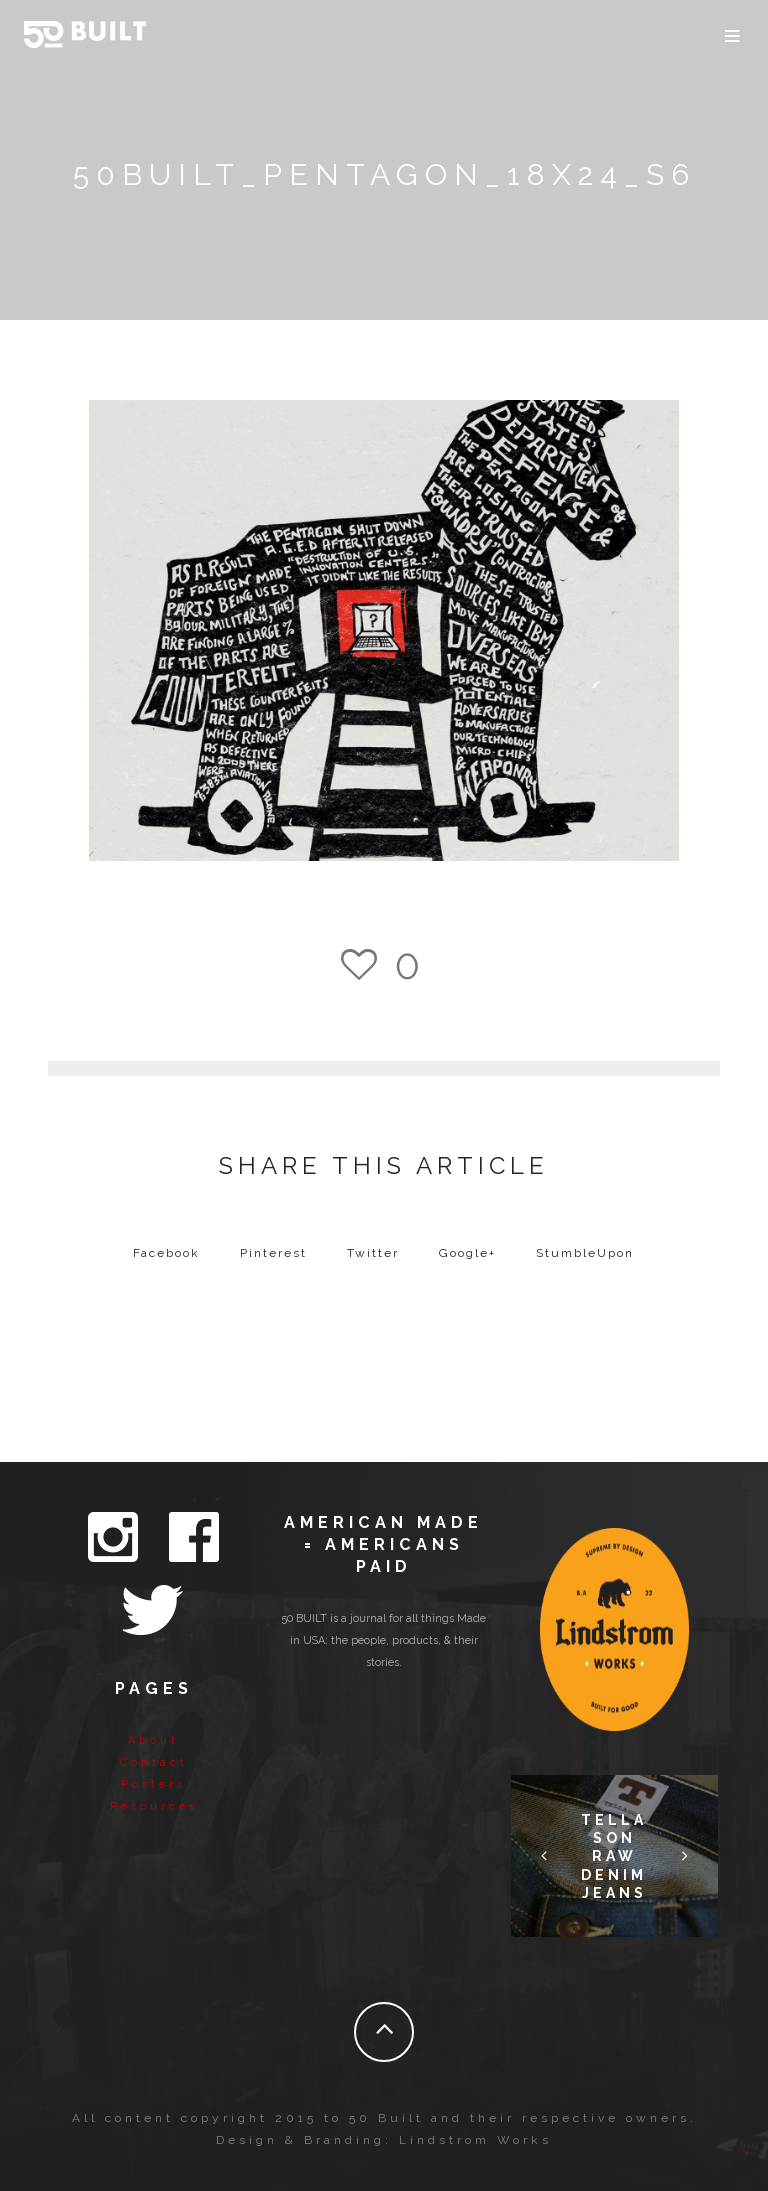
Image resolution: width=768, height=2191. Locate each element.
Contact (154, 1762)
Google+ (467, 1253)
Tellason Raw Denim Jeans (614, 1856)
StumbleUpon (585, 1253)
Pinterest (273, 1253)
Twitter (373, 1253)
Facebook (166, 1253)
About (153, 1740)
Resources (154, 1806)
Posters (153, 1784)
